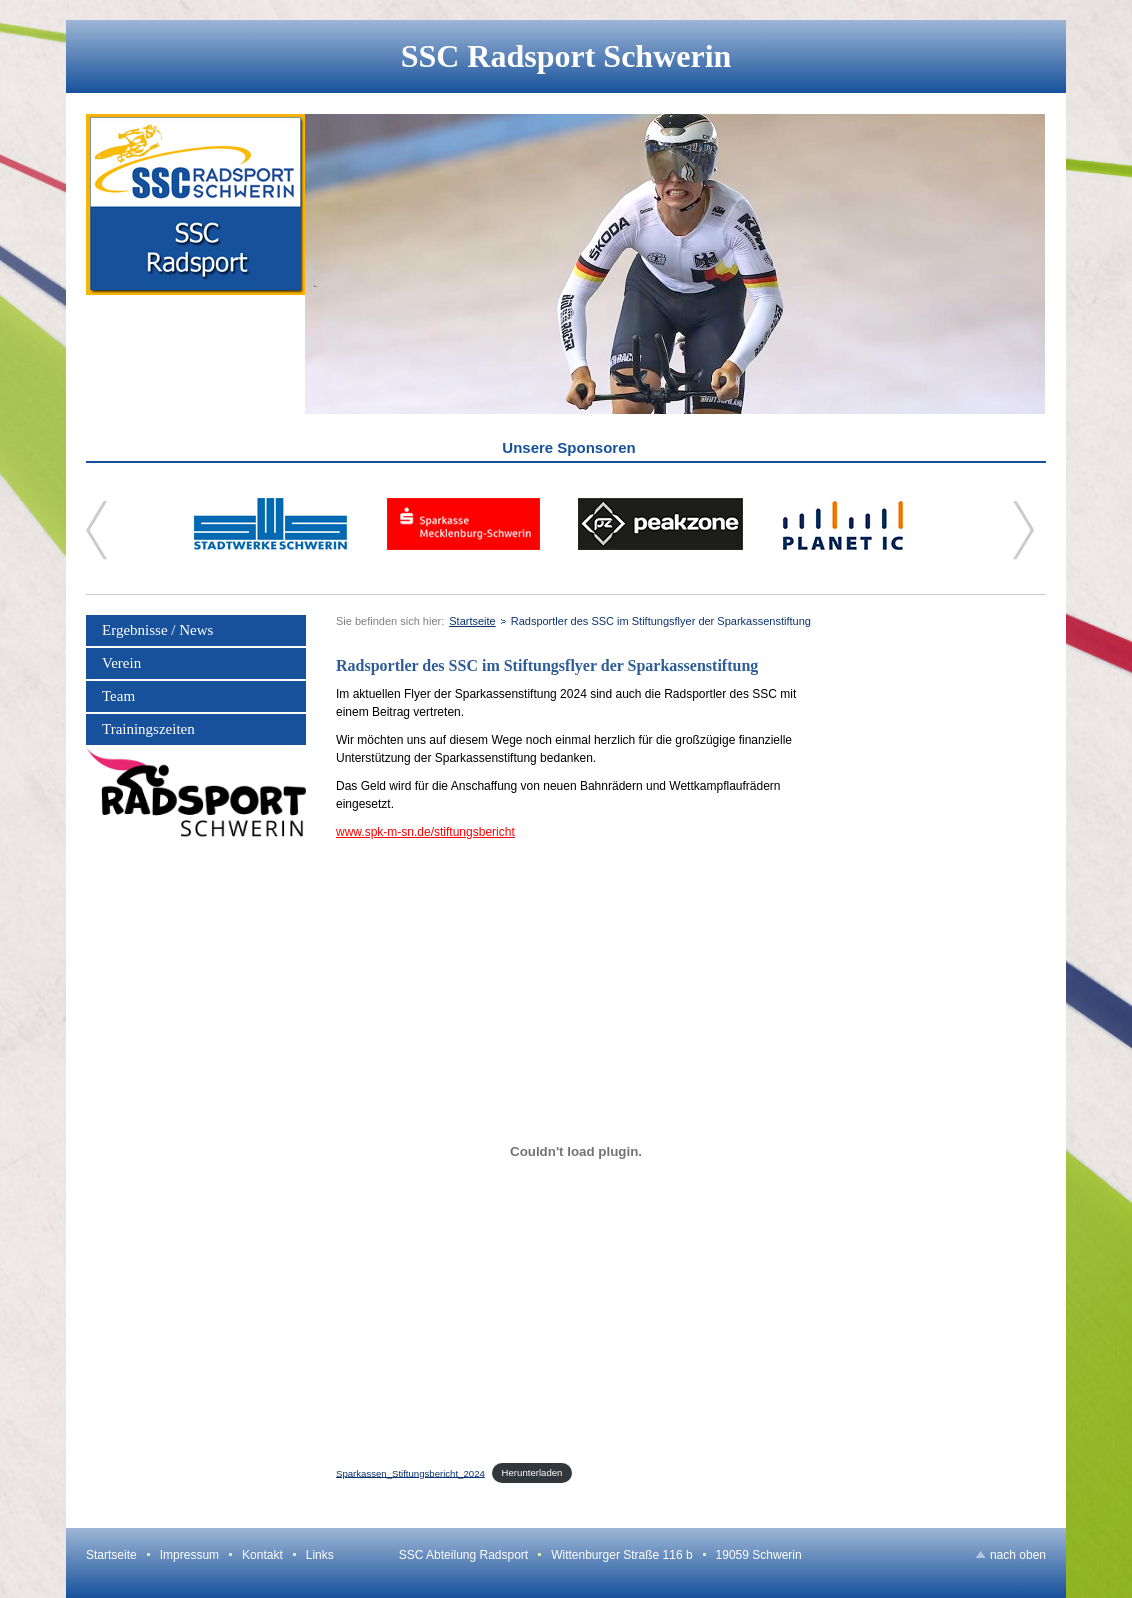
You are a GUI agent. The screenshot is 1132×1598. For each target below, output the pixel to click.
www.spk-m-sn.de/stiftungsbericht (425, 832)
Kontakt (262, 1555)
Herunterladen (532, 1472)
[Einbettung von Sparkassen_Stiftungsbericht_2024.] (576, 1151)
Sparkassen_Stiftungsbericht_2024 (410, 1472)
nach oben (1018, 1555)
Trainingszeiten (148, 729)
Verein (121, 663)
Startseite (472, 621)
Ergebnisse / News (157, 630)
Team (118, 696)
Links (320, 1555)
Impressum (189, 1555)
